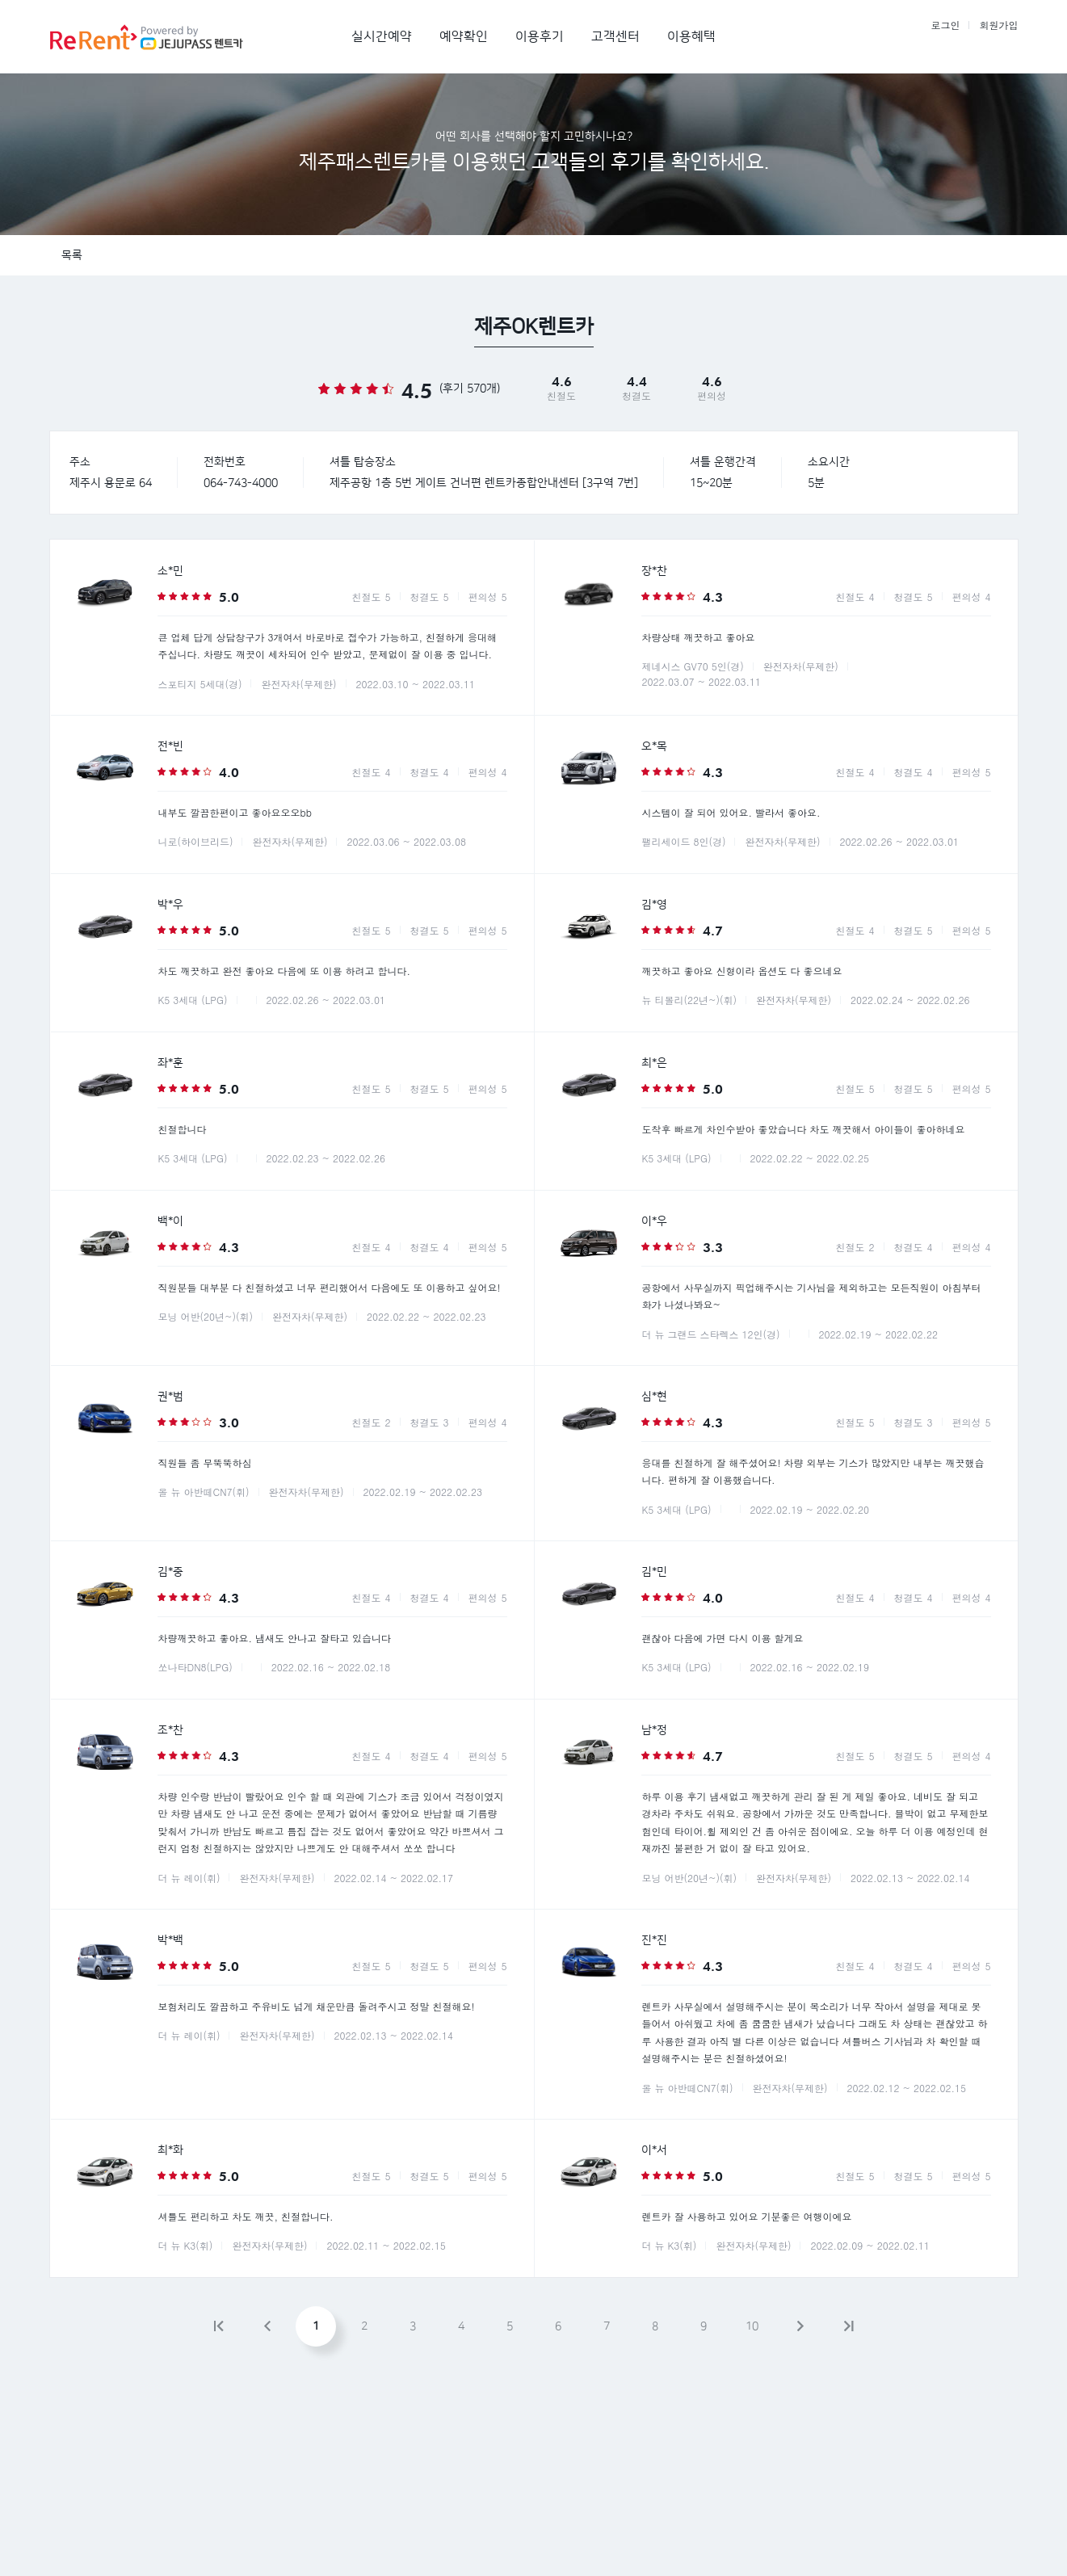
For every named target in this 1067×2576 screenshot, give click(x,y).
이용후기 (539, 36)
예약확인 (463, 36)
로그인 (945, 25)
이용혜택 (691, 36)
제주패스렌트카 (163, 36)
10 (752, 2326)
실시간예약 (381, 36)
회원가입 (999, 25)
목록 (71, 255)
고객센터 (615, 36)
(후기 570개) (469, 388)
